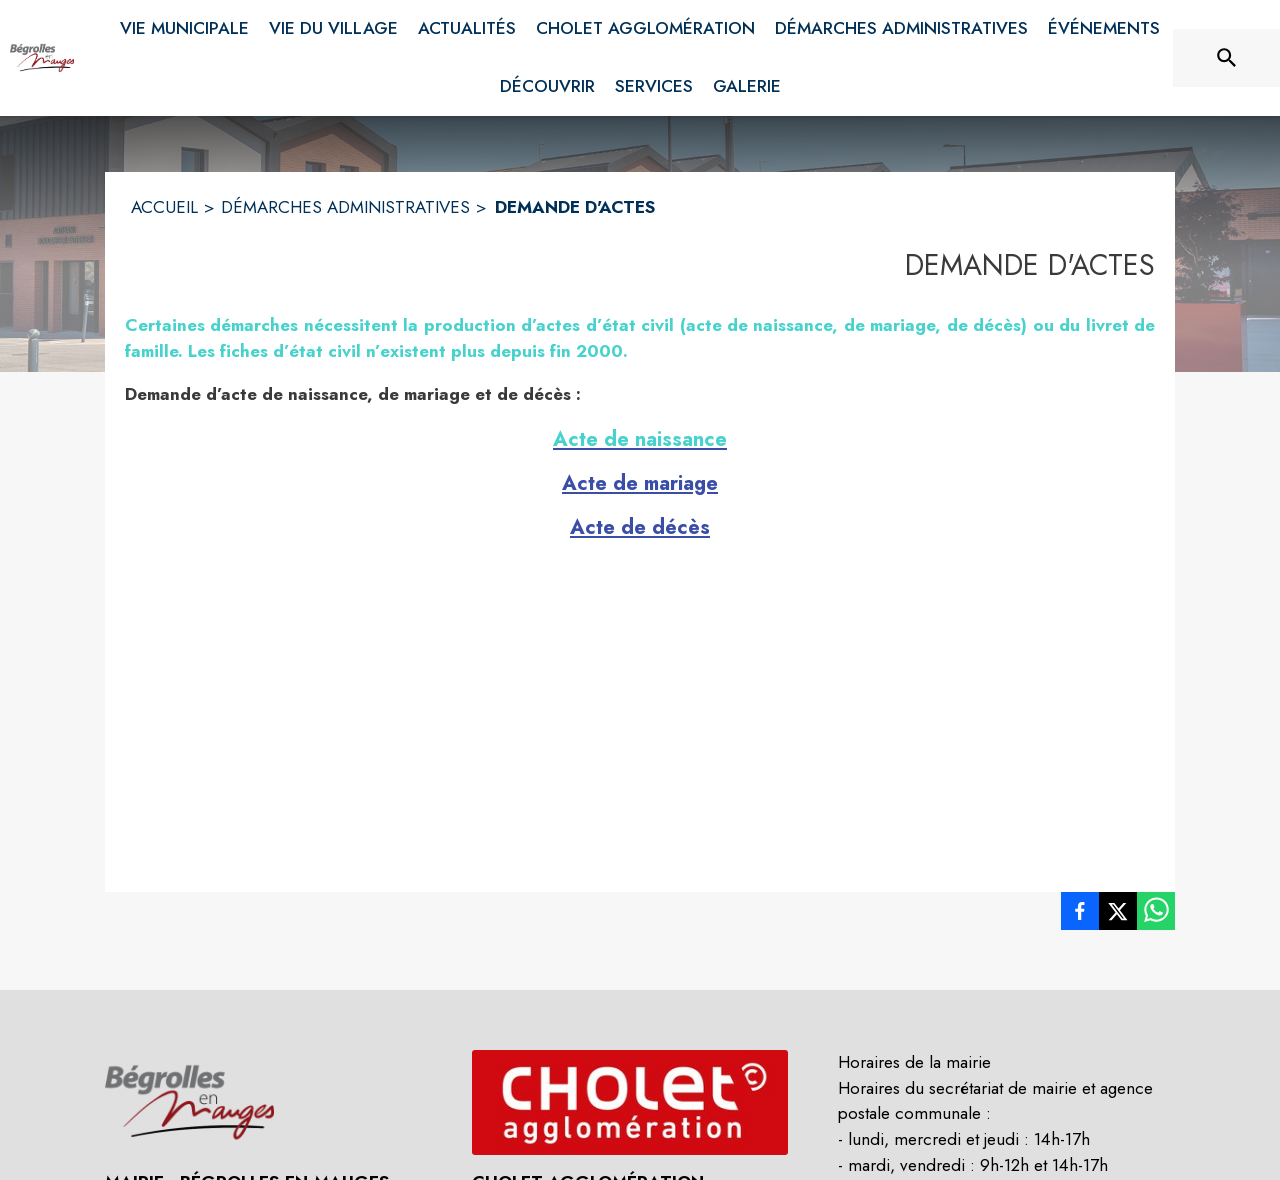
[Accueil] (42, 58)
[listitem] (1080, 915)
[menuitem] (184, 25)
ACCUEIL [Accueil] (164, 207)
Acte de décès (640, 527)
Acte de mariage (640, 483)
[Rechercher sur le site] (1227, 58)
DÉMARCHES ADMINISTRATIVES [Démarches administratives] (345, 207)
